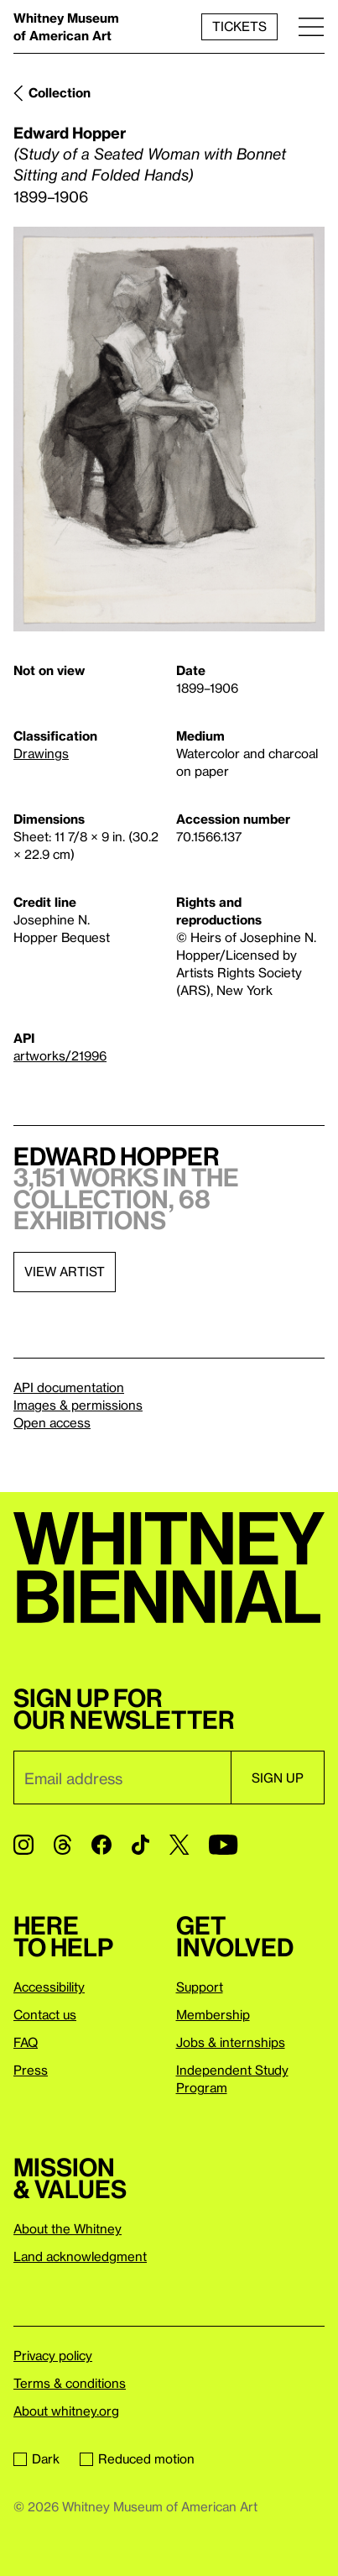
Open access (52, 1422)
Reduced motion (137, 2458)
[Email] (122, 1777)
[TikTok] (140, 1845)
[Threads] (62, 1845)
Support (199, 1986)
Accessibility (49, 1986)
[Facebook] (101, 1845)
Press (30, 2069)
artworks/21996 (60, 1055)
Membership (213, 2014)
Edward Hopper (69, 132)
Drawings (41, 753)
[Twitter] (179, 1845)
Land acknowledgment (80, 2256)
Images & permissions (78, 1404)
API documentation (68, 1387)
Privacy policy (52, 2355)
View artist (64, 1271)
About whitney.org (66, 2410)
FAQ (25, 2042)
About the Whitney (67, 2228)
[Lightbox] (169, 429)
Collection (60, 92)
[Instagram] (23, 1845)
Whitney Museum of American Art (66, 26)
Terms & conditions (69, 2382)
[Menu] (311, 26)
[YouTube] (223, 1845)
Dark (36, 2458)
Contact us (44, 2014)
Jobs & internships (230, 2042)
